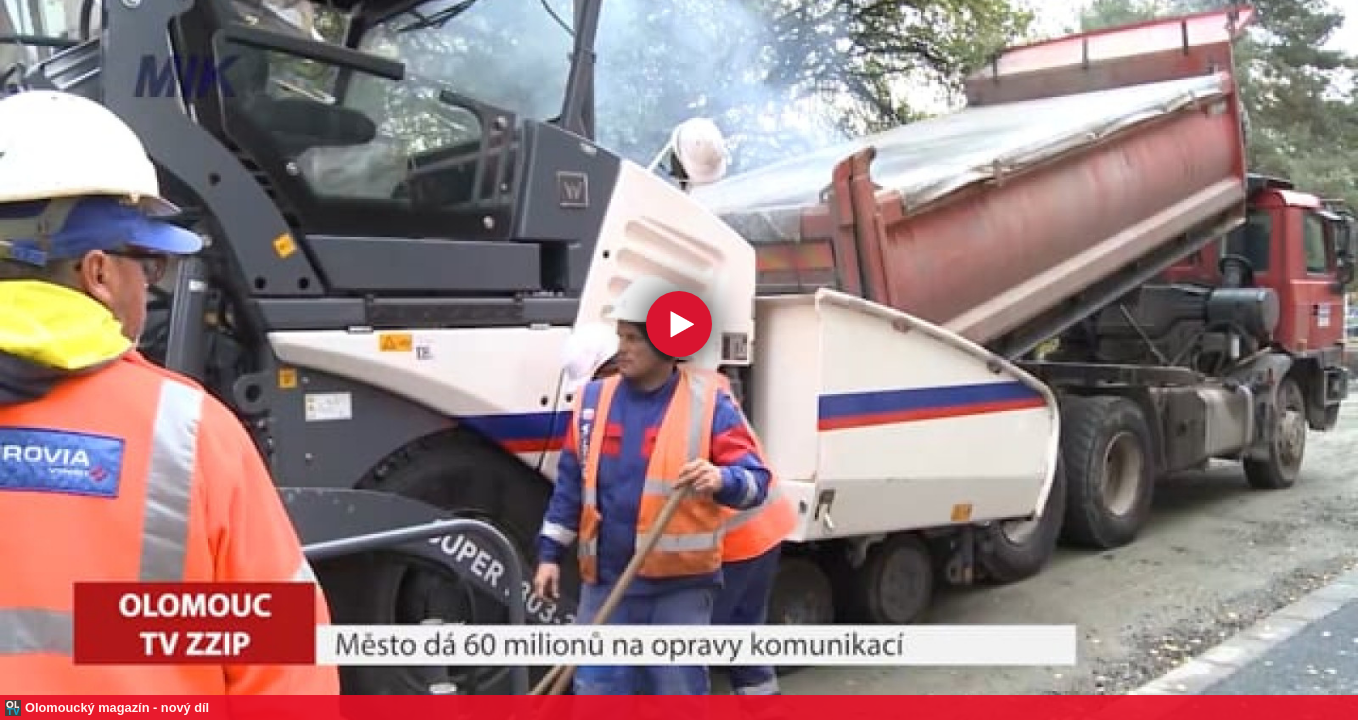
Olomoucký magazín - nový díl (117, 707)
